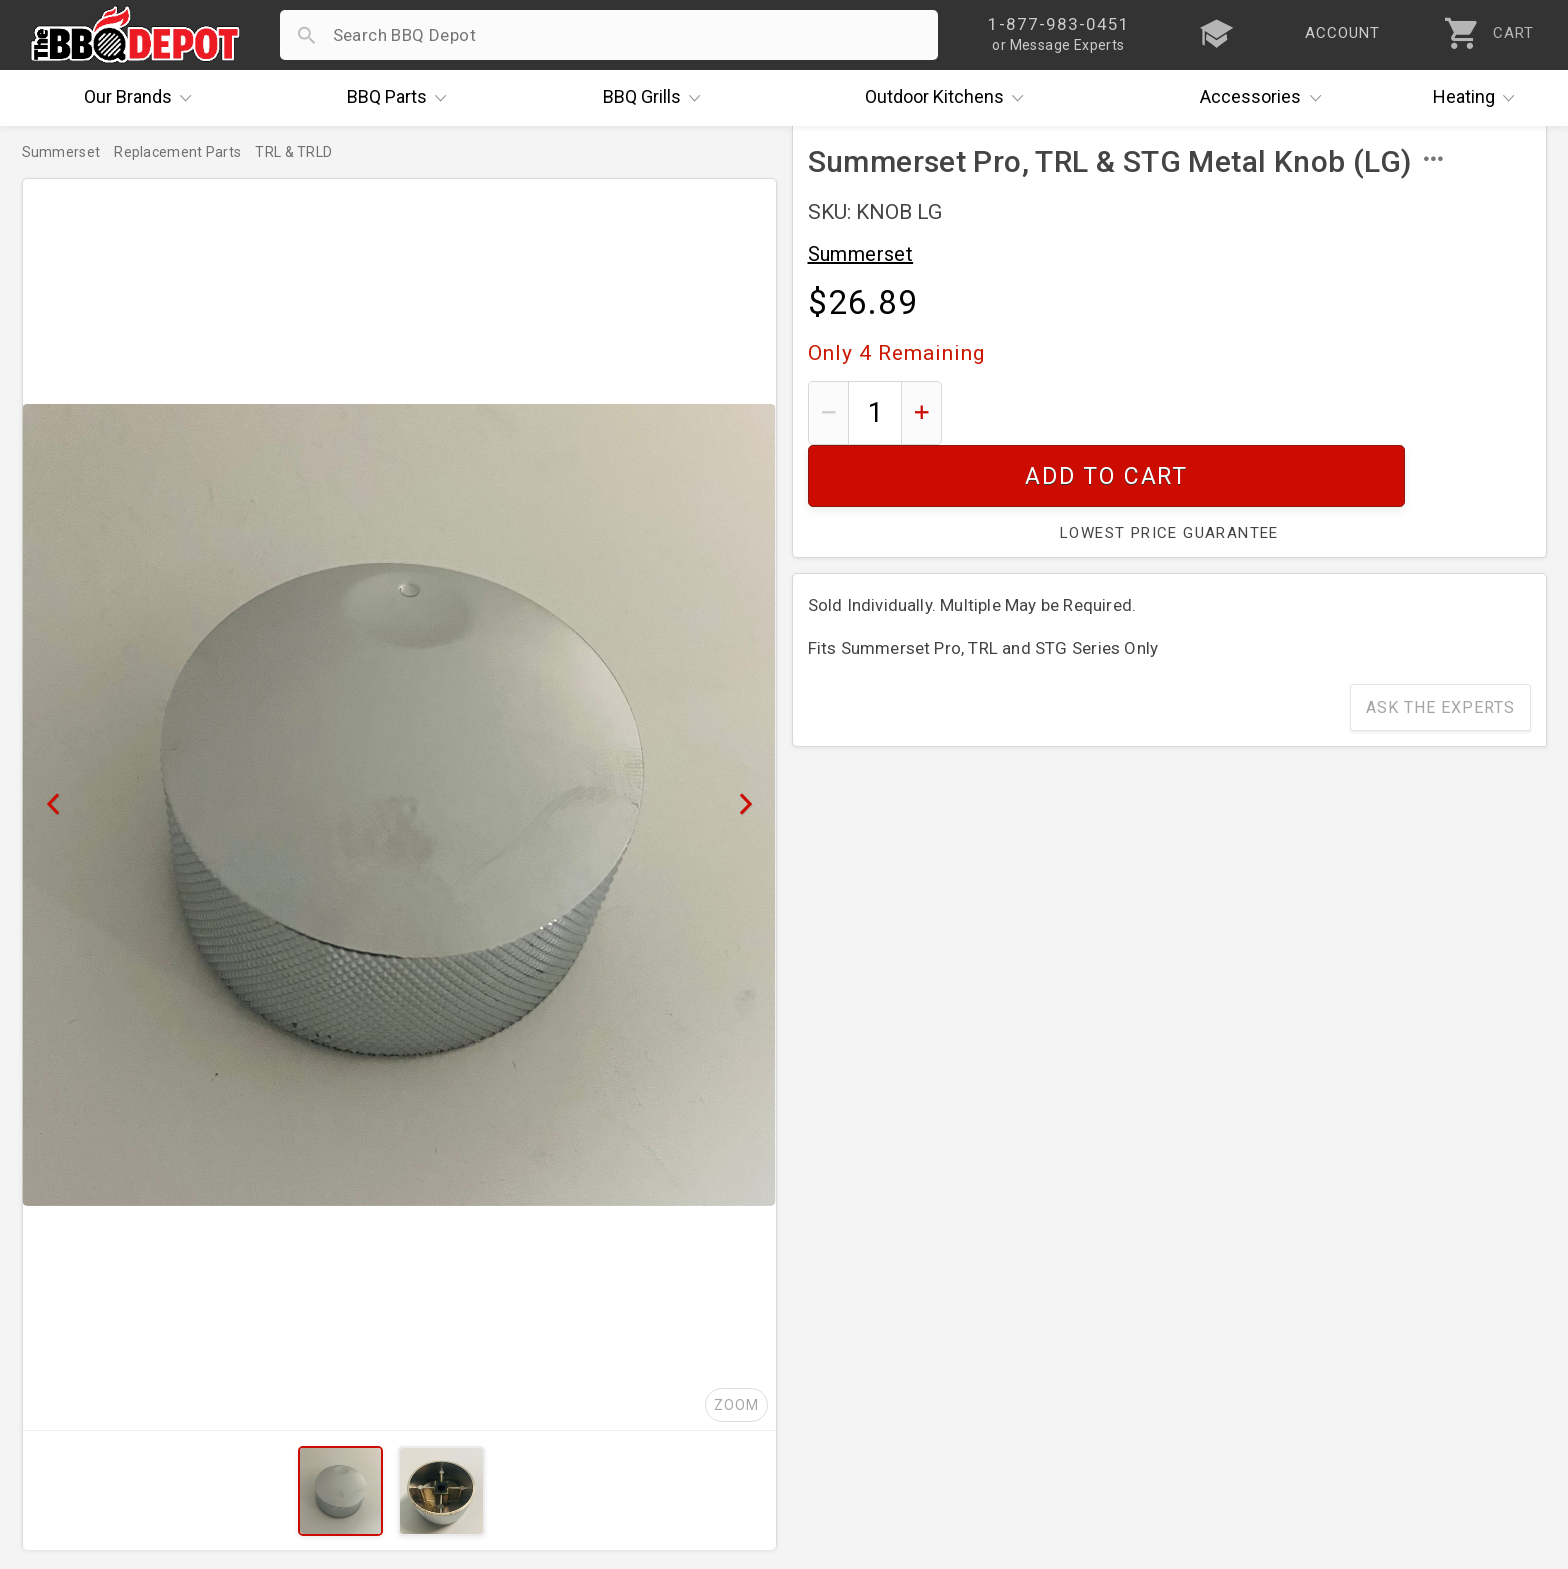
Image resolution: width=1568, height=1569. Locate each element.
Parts (402, 98)
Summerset (861, 254)
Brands (143, 98)
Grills (657, 98)
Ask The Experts (1440, 645)
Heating (1479, 98)
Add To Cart (1243, 412)
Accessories (1265, 98)
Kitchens (949, 98)
